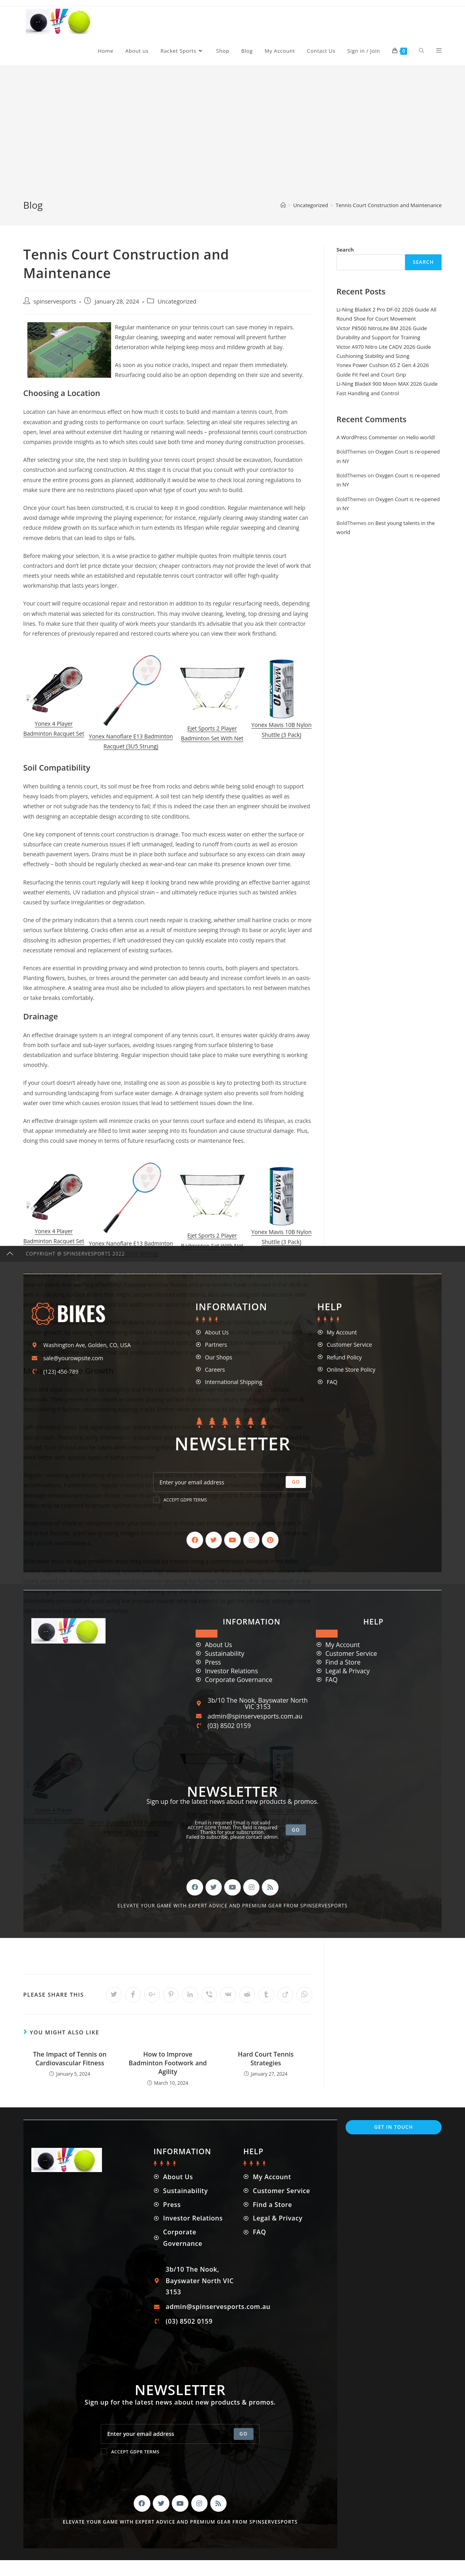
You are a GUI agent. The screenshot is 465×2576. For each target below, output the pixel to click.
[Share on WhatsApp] (304, 1995)
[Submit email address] (244, 2434)
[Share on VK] (228, 1995)
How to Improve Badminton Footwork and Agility (168, 2063)
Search (345, 249)
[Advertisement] (232, 138)
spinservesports (55, 301)
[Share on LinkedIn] (190, 1995)
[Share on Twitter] (114, 1995)
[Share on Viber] (209, 1995)
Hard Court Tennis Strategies (266, 2058)
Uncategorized (177, 301)
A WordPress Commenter (367, 437)
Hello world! (420, 437)
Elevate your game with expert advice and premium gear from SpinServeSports (180, 2521)
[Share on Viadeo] (285, 1995)
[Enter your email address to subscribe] (180, 2434)
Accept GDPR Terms (130, 2451)
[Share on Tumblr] (266, 1995)
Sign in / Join (363, 50)
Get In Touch (393, 2127)
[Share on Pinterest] (171, 1995)
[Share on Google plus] (152, 1995)
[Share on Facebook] (133, 1995)
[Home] (283, 205)
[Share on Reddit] (247, 1995)
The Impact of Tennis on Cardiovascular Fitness (69, 2058)
